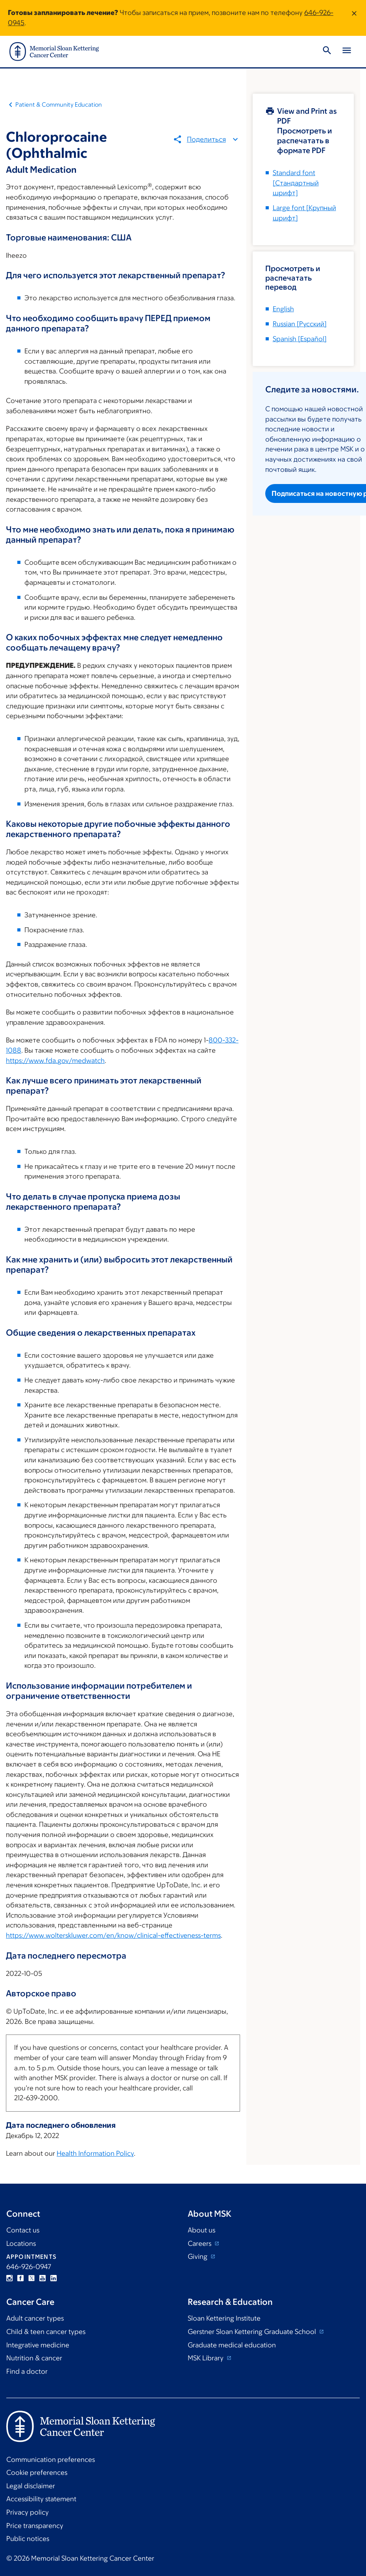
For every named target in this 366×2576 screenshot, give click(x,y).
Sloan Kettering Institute (224, 2318)
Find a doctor (27, 2371)
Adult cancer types (35, 2318)
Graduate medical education (232, 2345)
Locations (21, 2243)
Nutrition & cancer (34, 2358)
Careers (200, 2243)
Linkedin (53, 2278)
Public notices (27, 2539)
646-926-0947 (28, 2267)
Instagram (9, 2278)
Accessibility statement (41, 2499)
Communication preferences (50, 2459)
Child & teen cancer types (45, 2332)
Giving (198, 2256)
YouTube (42, 2278)
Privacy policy (27, 2512)
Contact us (22, 2230)
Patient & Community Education (58, 104)
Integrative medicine (37, 2345)
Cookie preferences (36, 2472)
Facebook (20, 2278)
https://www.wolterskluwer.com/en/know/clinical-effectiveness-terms (113, 1935)
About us (201, 2230)
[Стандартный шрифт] (296, 183)
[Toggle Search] (327, 51)
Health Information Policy (95, 2153)
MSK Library (206, 2358)
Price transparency (34, 2526)
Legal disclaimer (30, 2486)
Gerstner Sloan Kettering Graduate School (253, 2332)
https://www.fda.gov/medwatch (55, 1060)
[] (300, 324)
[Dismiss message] (354, 18)
